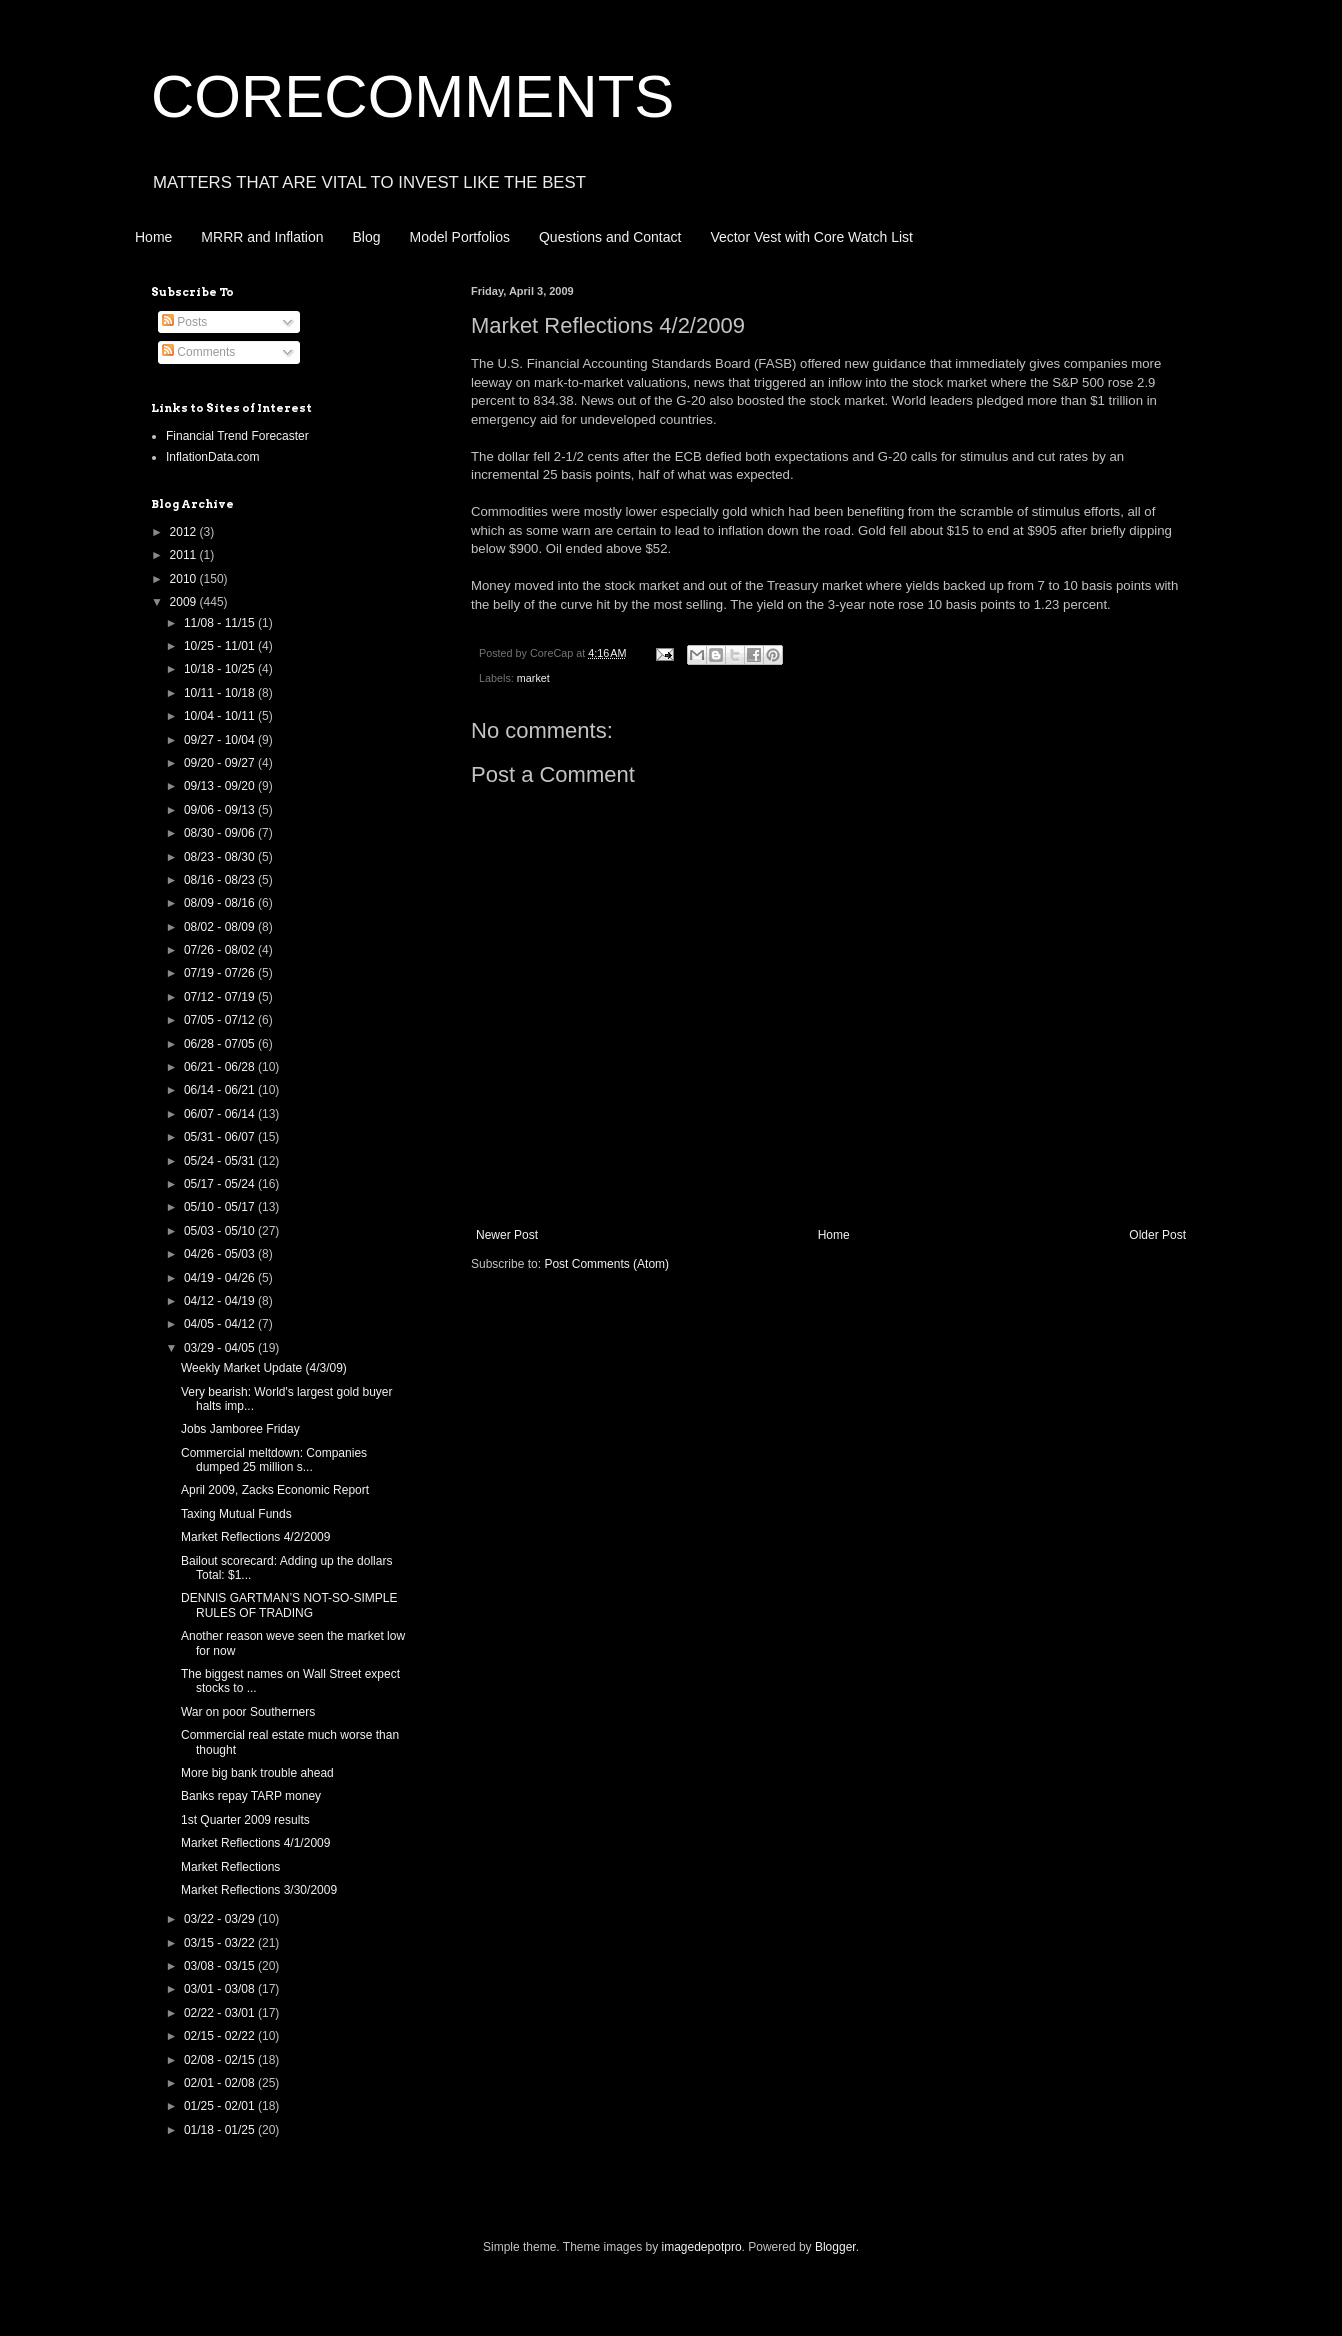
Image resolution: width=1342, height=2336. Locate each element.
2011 (185, 555)
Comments (198, 352)
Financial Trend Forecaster (237, 436)
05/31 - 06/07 (221, 1137)
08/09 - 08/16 (221, 903)
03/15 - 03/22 (221, 1943)
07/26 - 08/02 (221, 950)
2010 (185, 579)
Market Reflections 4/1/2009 (255, 1843)
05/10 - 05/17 (221, 1207)
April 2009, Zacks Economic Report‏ (275, 1490)
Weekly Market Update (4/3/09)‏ (264, 1368)
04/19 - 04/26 (221, 1278)
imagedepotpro (702, 2247)
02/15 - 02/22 (221, 2036)
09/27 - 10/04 (221, 740)
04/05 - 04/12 (221, 1324)
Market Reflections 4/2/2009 (255, 1537)
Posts (184, 322)
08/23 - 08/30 (221, 857)
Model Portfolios (460, 237)
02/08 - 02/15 (221, 2060)
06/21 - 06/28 (221, 1067)
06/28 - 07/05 (221, 1044)
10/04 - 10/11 (221, 716)
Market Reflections (230, 1867)
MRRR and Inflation (262, 237)
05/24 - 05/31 (221, 1161)
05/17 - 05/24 (221, 1184)
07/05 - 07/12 (221, 1020)
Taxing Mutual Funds (236, 1514)
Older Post (1157, 1235)
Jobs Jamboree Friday (240, 1429)
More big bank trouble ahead (257, 1773)
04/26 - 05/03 (221, 1254)
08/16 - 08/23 (221, 880)
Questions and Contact (610, 237)
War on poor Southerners (248, 1712)
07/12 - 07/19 (221, 997)
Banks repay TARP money (251, 1796)
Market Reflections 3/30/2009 (259, 1890)
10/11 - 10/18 (221, 693)
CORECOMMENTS (412, 96)
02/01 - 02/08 (221, 2083)
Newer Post (507, 1235)
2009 (185, 602)
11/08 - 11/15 (221, 623)
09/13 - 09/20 (221, 786)
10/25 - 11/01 (221, 646)
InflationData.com (212, 457)
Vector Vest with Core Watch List (811, 237)
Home (153, 237)
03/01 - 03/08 (221, 1989)
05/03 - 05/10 (221, 1231)
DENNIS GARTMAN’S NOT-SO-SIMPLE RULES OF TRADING (289, 1605)
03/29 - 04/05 (221, 1348)
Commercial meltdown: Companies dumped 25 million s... (274, 1460)
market (533, 678)
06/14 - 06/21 (221, 1090)
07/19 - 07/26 (221, 973)
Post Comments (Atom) (606, 1264)
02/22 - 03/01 (221, 2013)
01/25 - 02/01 (221, 2106)
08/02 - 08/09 (221, 927)
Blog (367, 237)
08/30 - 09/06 (221, 833)
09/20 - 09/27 (221, 763)
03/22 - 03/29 (221, 1919)
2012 (185, 532)
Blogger (835, 2247)
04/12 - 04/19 (221, 1301)
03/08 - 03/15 (221, 1966)
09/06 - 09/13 (221, 810)
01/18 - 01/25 (221, 2130)
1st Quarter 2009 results (245, 1820)
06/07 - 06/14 (221, 1114)
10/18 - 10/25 (221, 669)
